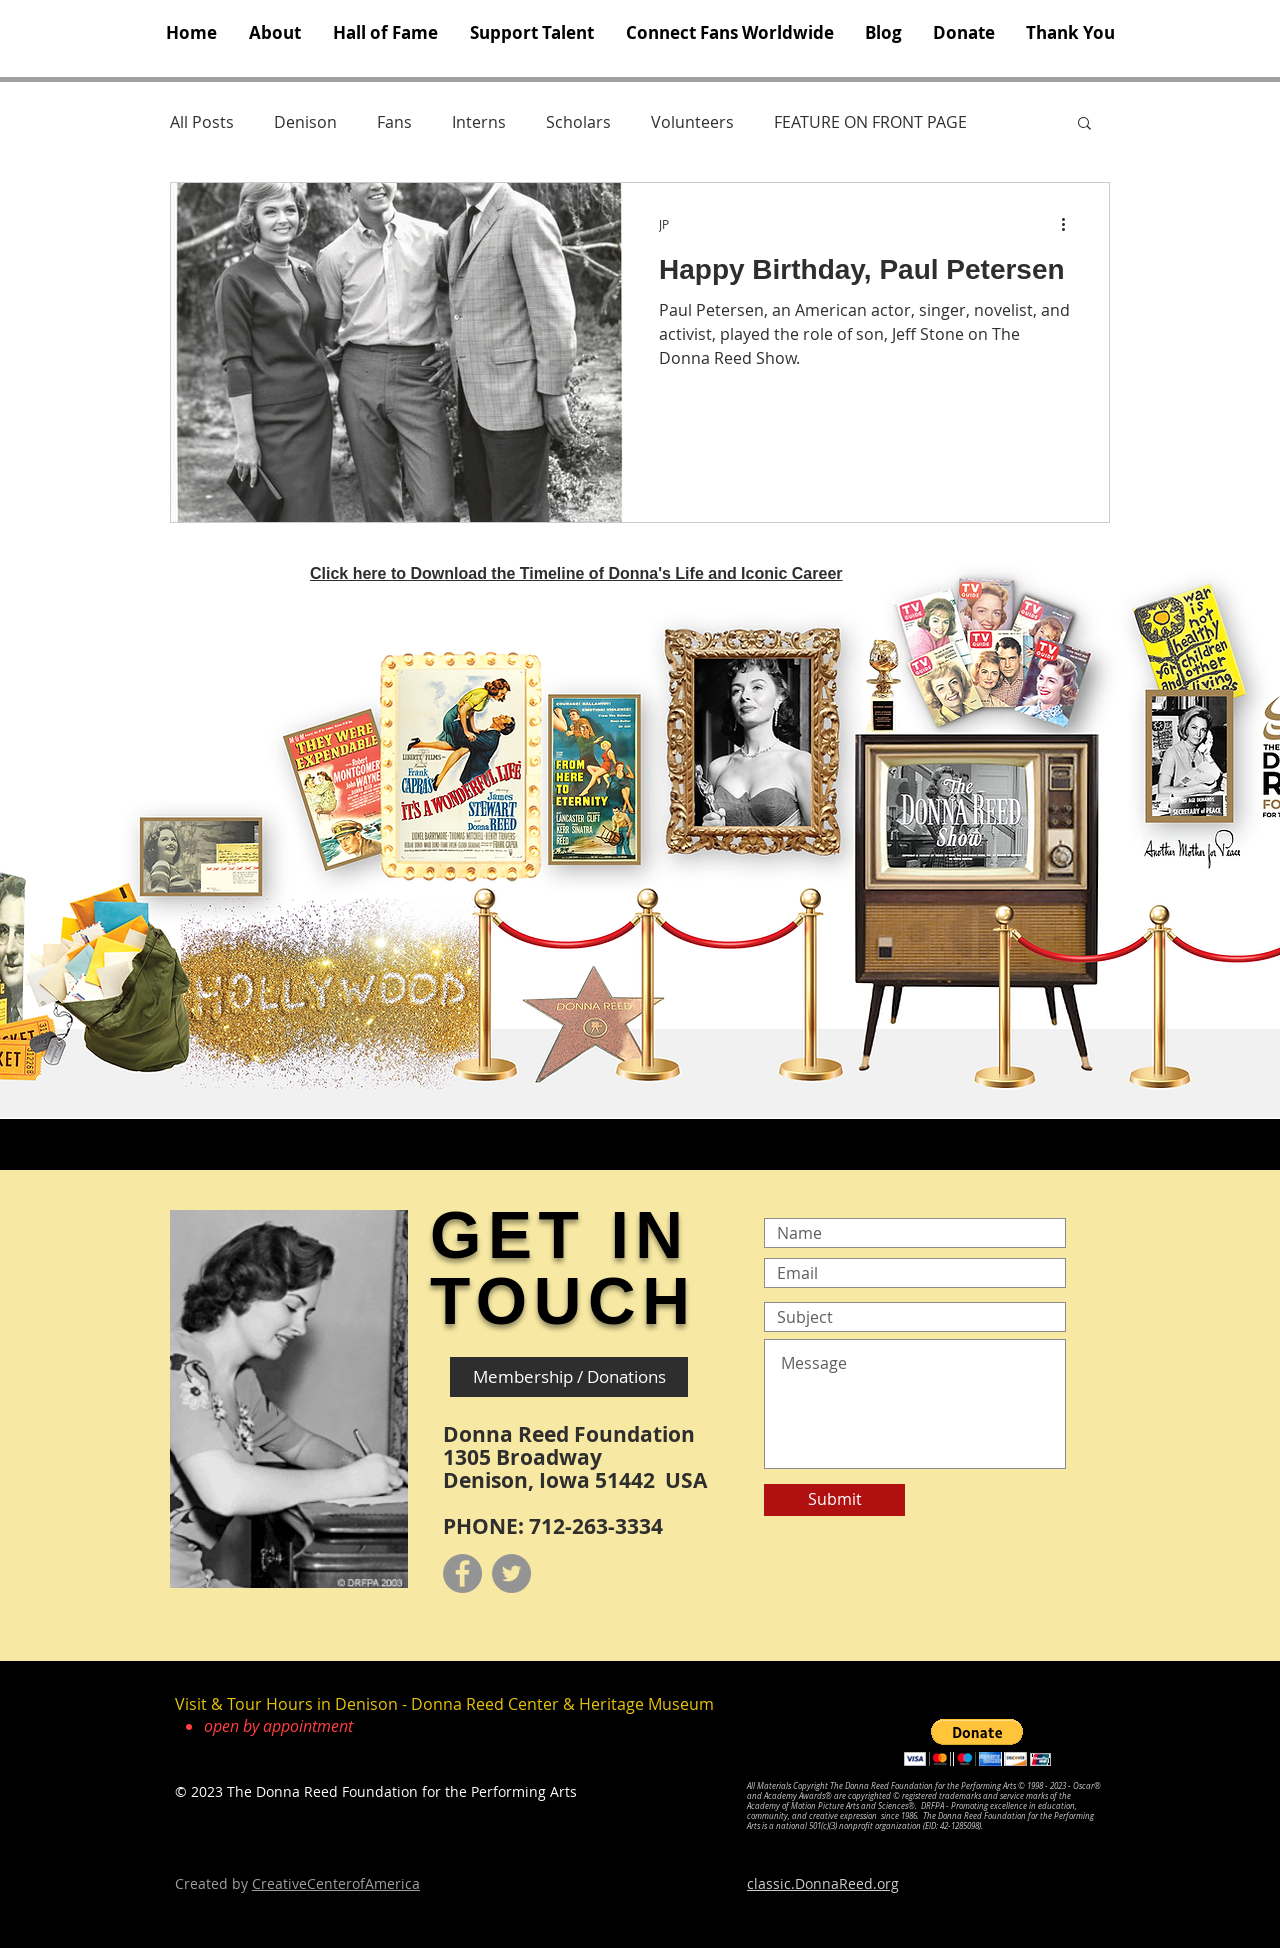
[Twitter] (511, 1573)
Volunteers (692, 122)
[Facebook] (462, 1573)
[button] (275, 33)
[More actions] (1070, 224)
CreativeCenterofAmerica (336, 1883)
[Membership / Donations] (569, 1377)
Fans (394, 122)
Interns (479, 122)
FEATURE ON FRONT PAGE (870, 122)
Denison (305, 122)
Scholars (578, 122)
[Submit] (834, 1500)
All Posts (202, 122)
